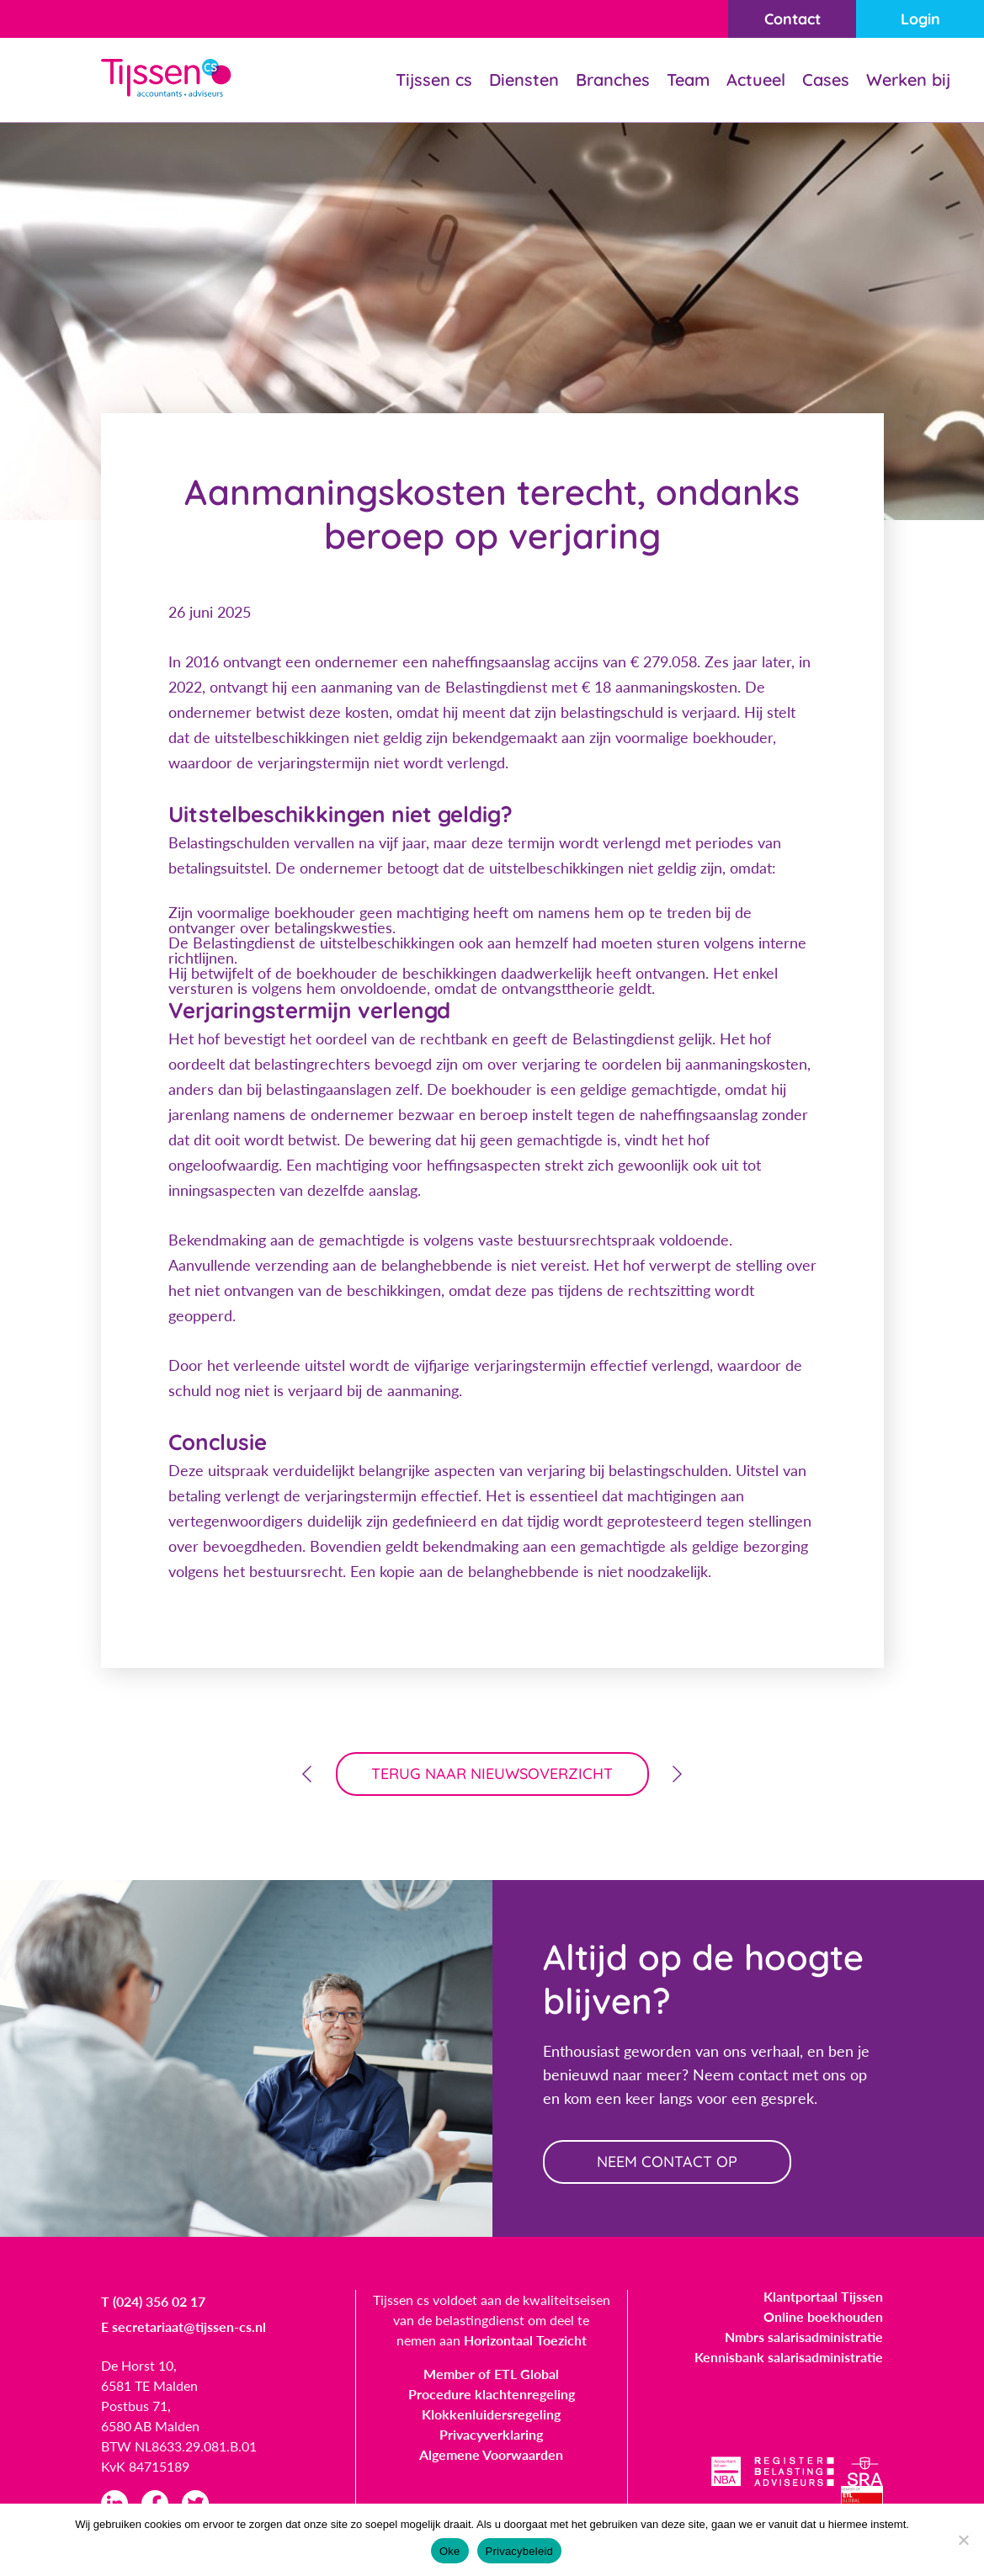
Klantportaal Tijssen (823, 2296)
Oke (449, 2551)
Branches (613, 79)
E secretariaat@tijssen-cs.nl (183, 2326)
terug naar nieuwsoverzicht (492, 1773)
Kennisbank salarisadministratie (788, 2357)
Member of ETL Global (491, 2374)
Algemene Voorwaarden (491, 2454)
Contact (792, 19)
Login (920, 19)
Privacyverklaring (491, 2434)
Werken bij (908, 79)
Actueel (755, 79)
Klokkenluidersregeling (491, 2414)
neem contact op (667, 2161)
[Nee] (963, 2539)
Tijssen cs (434, 79)
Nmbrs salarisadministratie (804, 2337)
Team (688, 79)
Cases (825, 79)
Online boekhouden (823, 2316)
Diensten (524, 79)
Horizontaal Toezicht (525, 2340)
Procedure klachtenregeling (491, 2394)
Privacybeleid (520, 2551)
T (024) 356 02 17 (153, 2301)
